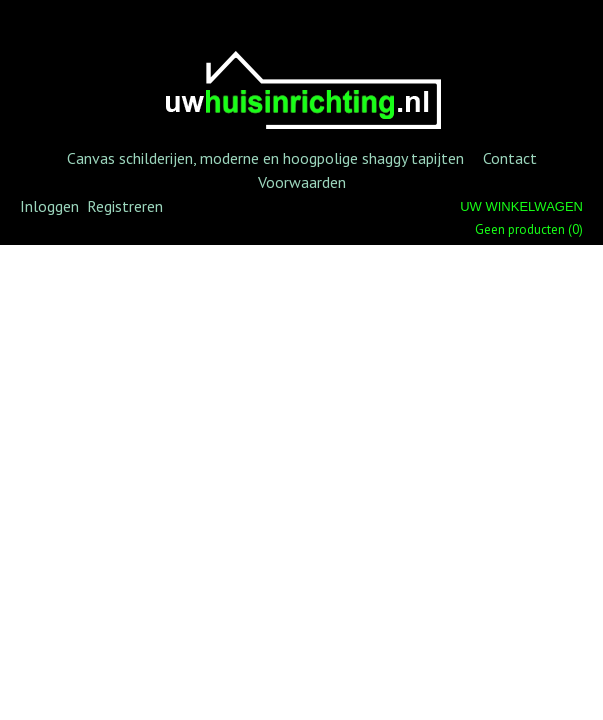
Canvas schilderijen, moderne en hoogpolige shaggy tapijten (265, 158)
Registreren (125, 206)
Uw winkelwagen (521, 206)
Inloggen (49, 206)
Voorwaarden (302, 182)
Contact (510, 158)
